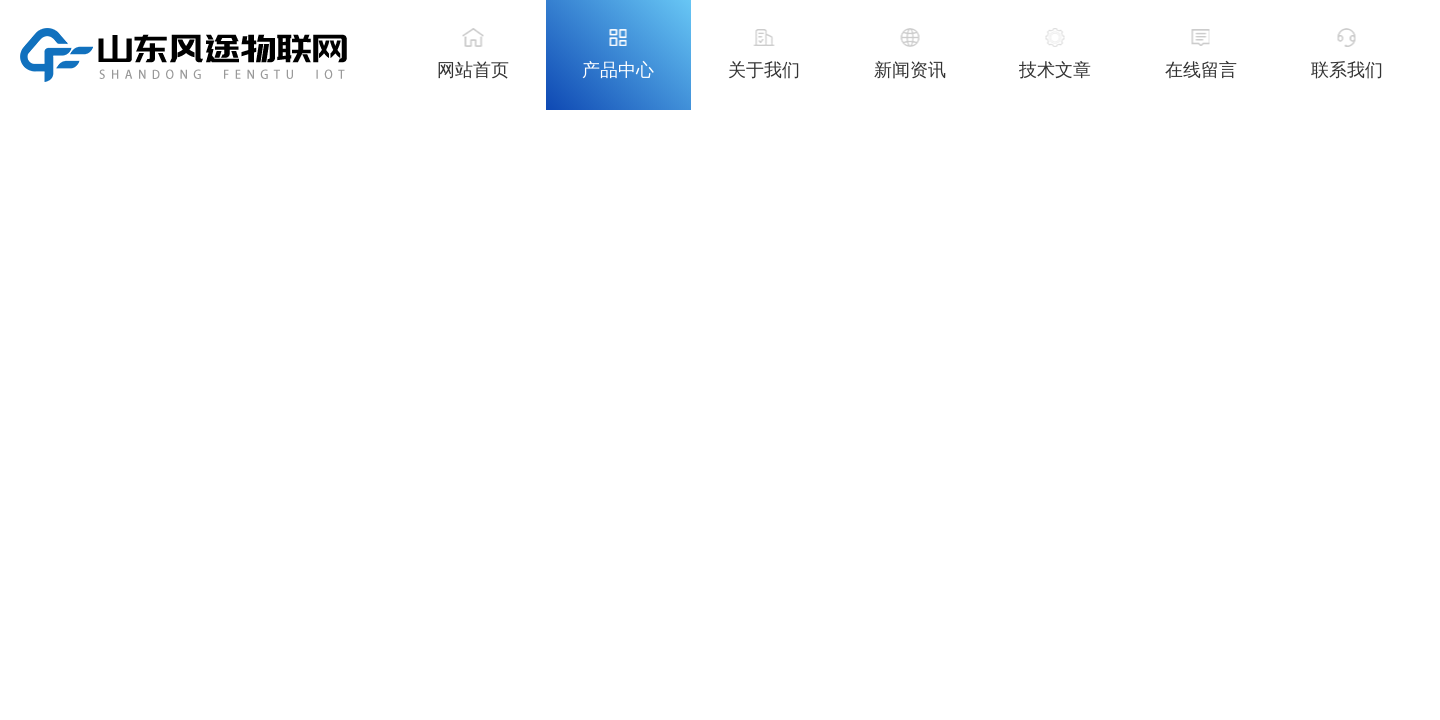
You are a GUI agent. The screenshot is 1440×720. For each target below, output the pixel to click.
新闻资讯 (910, 70)
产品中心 (618, 70)
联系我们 (1347, 70)
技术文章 (1055, 70)
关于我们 (764, 70)
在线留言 (1201, 70)
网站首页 (473, 70)
